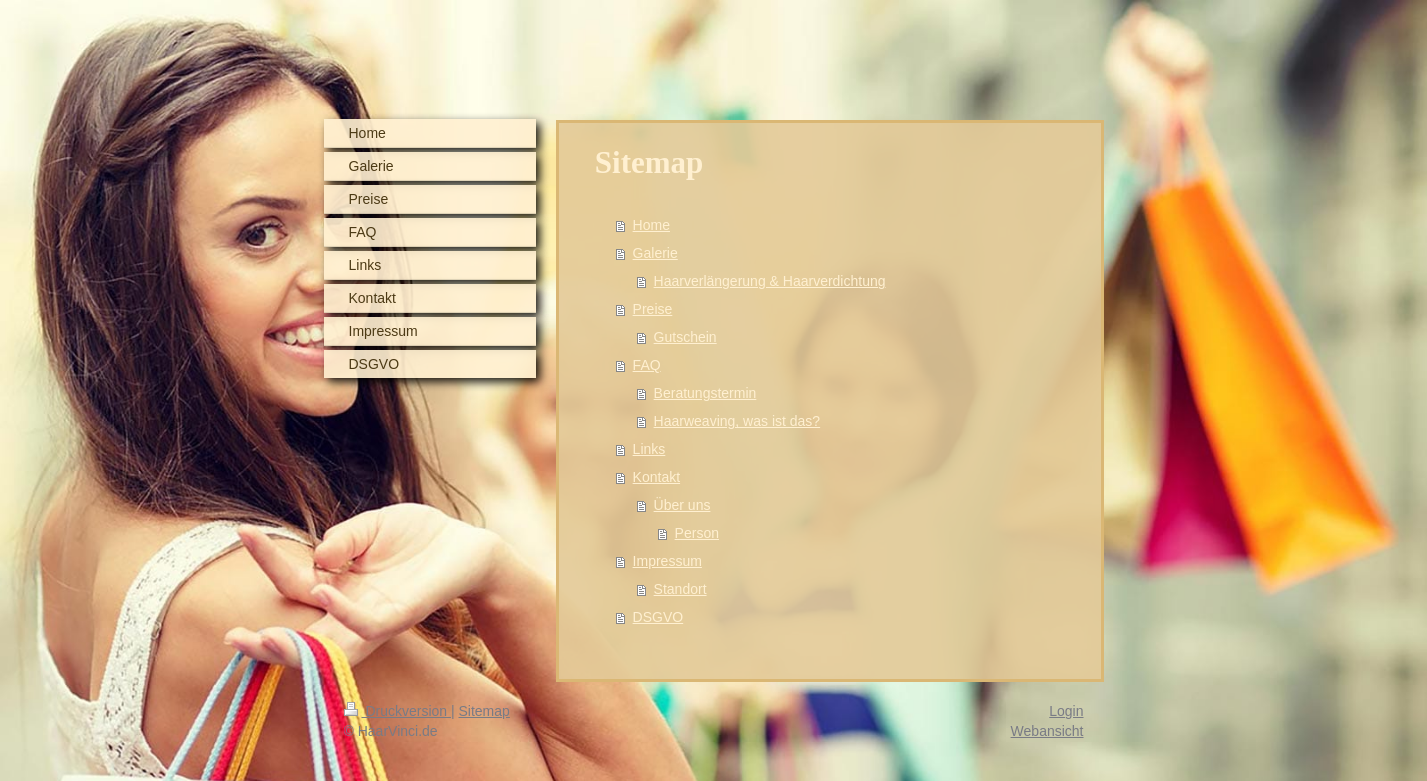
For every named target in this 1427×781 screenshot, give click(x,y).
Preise (653, 309)
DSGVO (658, 617)
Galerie (655, 253)
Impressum (667, 561)
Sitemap (484, 711)
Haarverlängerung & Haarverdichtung (770, 281)
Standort (680, 589)
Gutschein (685, 337)
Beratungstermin (705, 393)
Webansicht (1047, 731)
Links (649, 449)
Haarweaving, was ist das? (737, 421)
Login (1066, 711)
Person (697, 533)
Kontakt (656, 477)
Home (651, 225)
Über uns (682, 505)
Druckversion (397, 711)
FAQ (647, 365)
